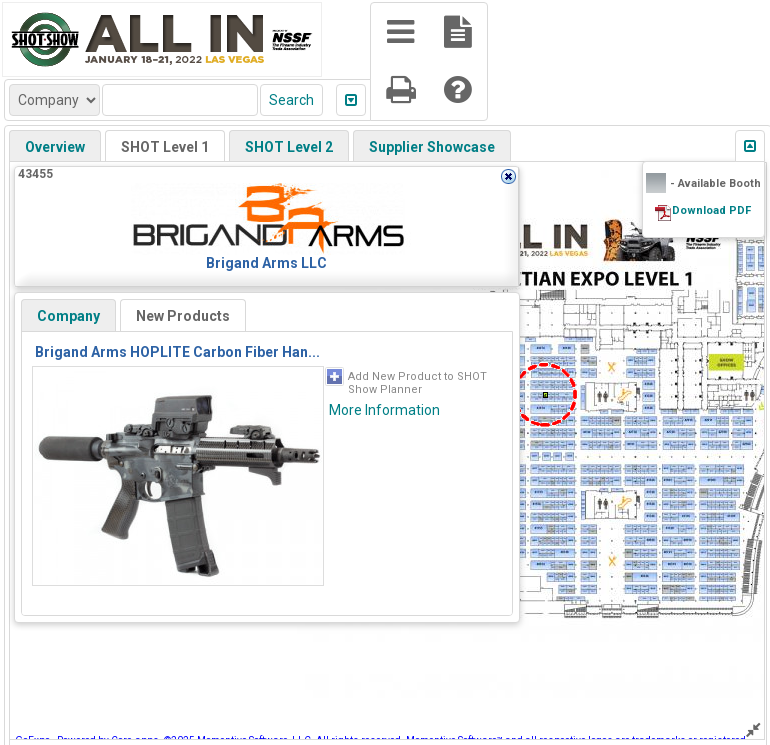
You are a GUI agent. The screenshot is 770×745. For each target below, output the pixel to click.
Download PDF (711, 210)
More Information (384, 410)
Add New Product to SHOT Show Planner (417, 383)
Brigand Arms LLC (266, 263)
